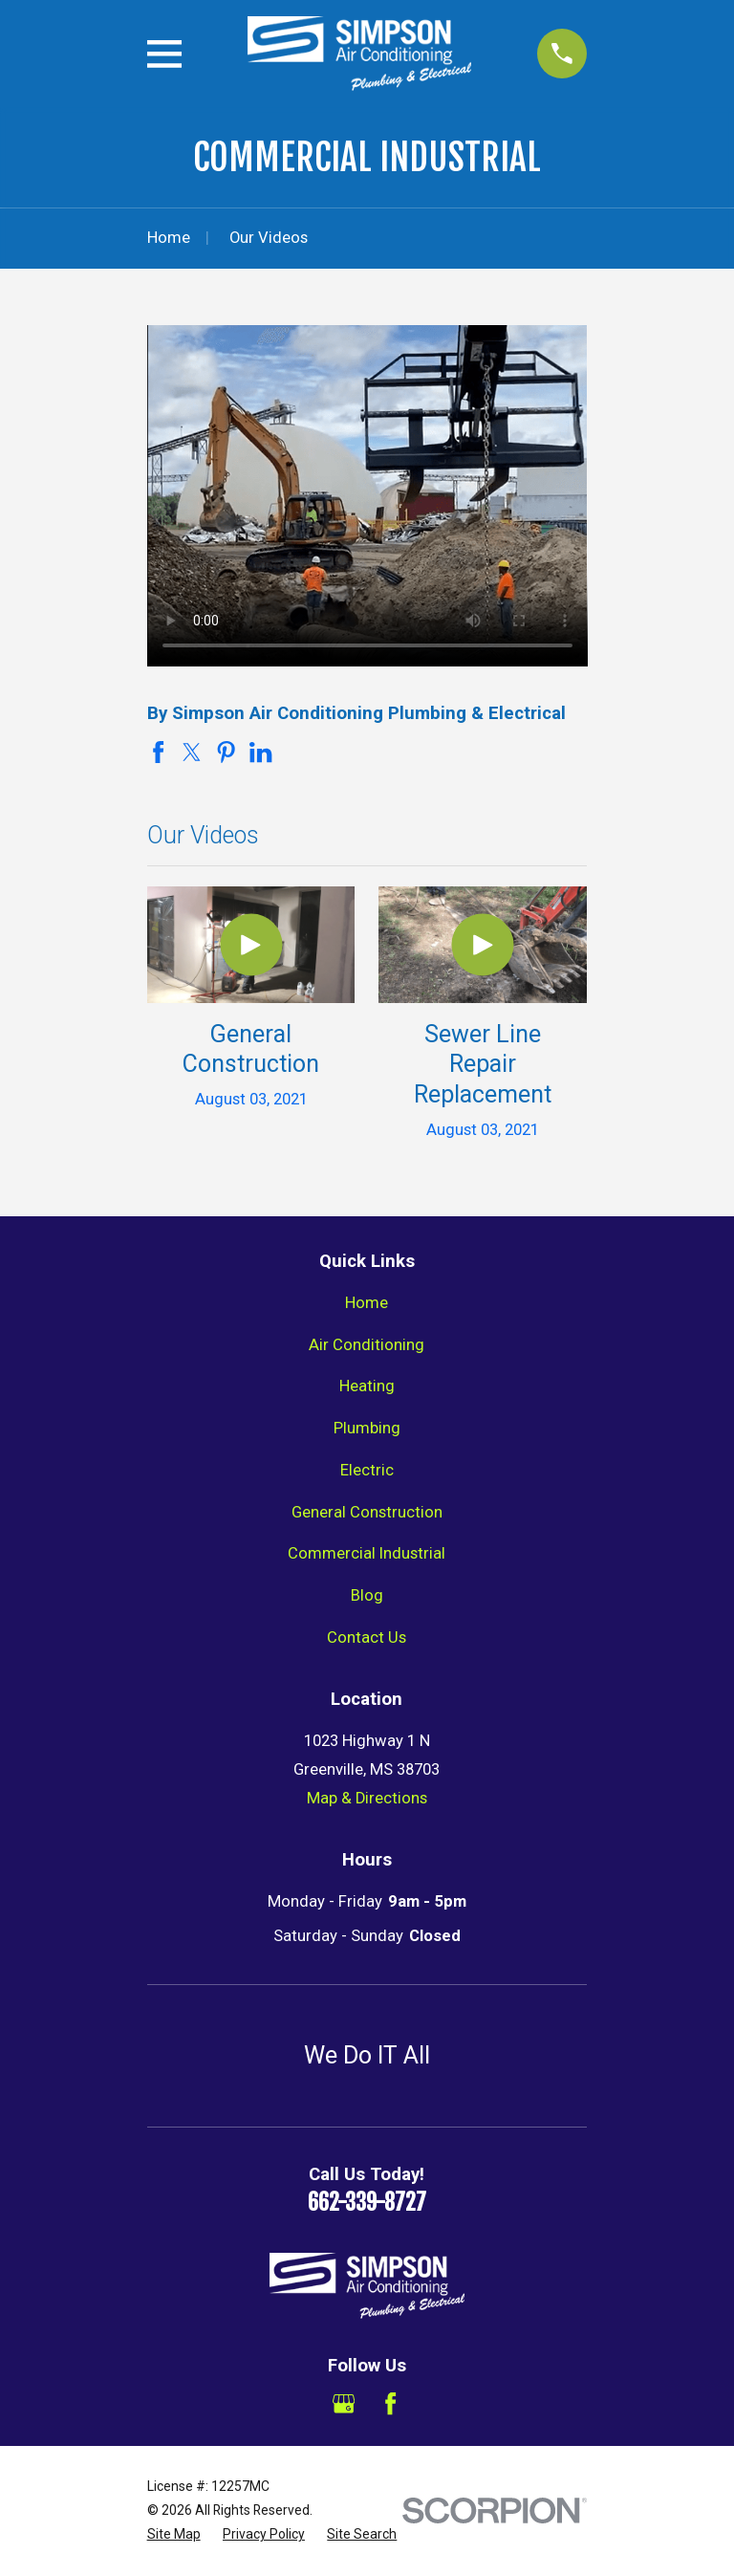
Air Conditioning (366, 1345)
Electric (367, 1470)
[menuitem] (174, 2534)
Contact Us (366, 1637)
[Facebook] (390, 2403)
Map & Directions (367, 1798)
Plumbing (367, 1428)
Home (366, 1303)
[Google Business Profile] (344, 2403)
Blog (367, 1595)
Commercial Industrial (366, 1553)
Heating (367, 1386)
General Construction (367, 1512)
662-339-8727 (367, 2202)
